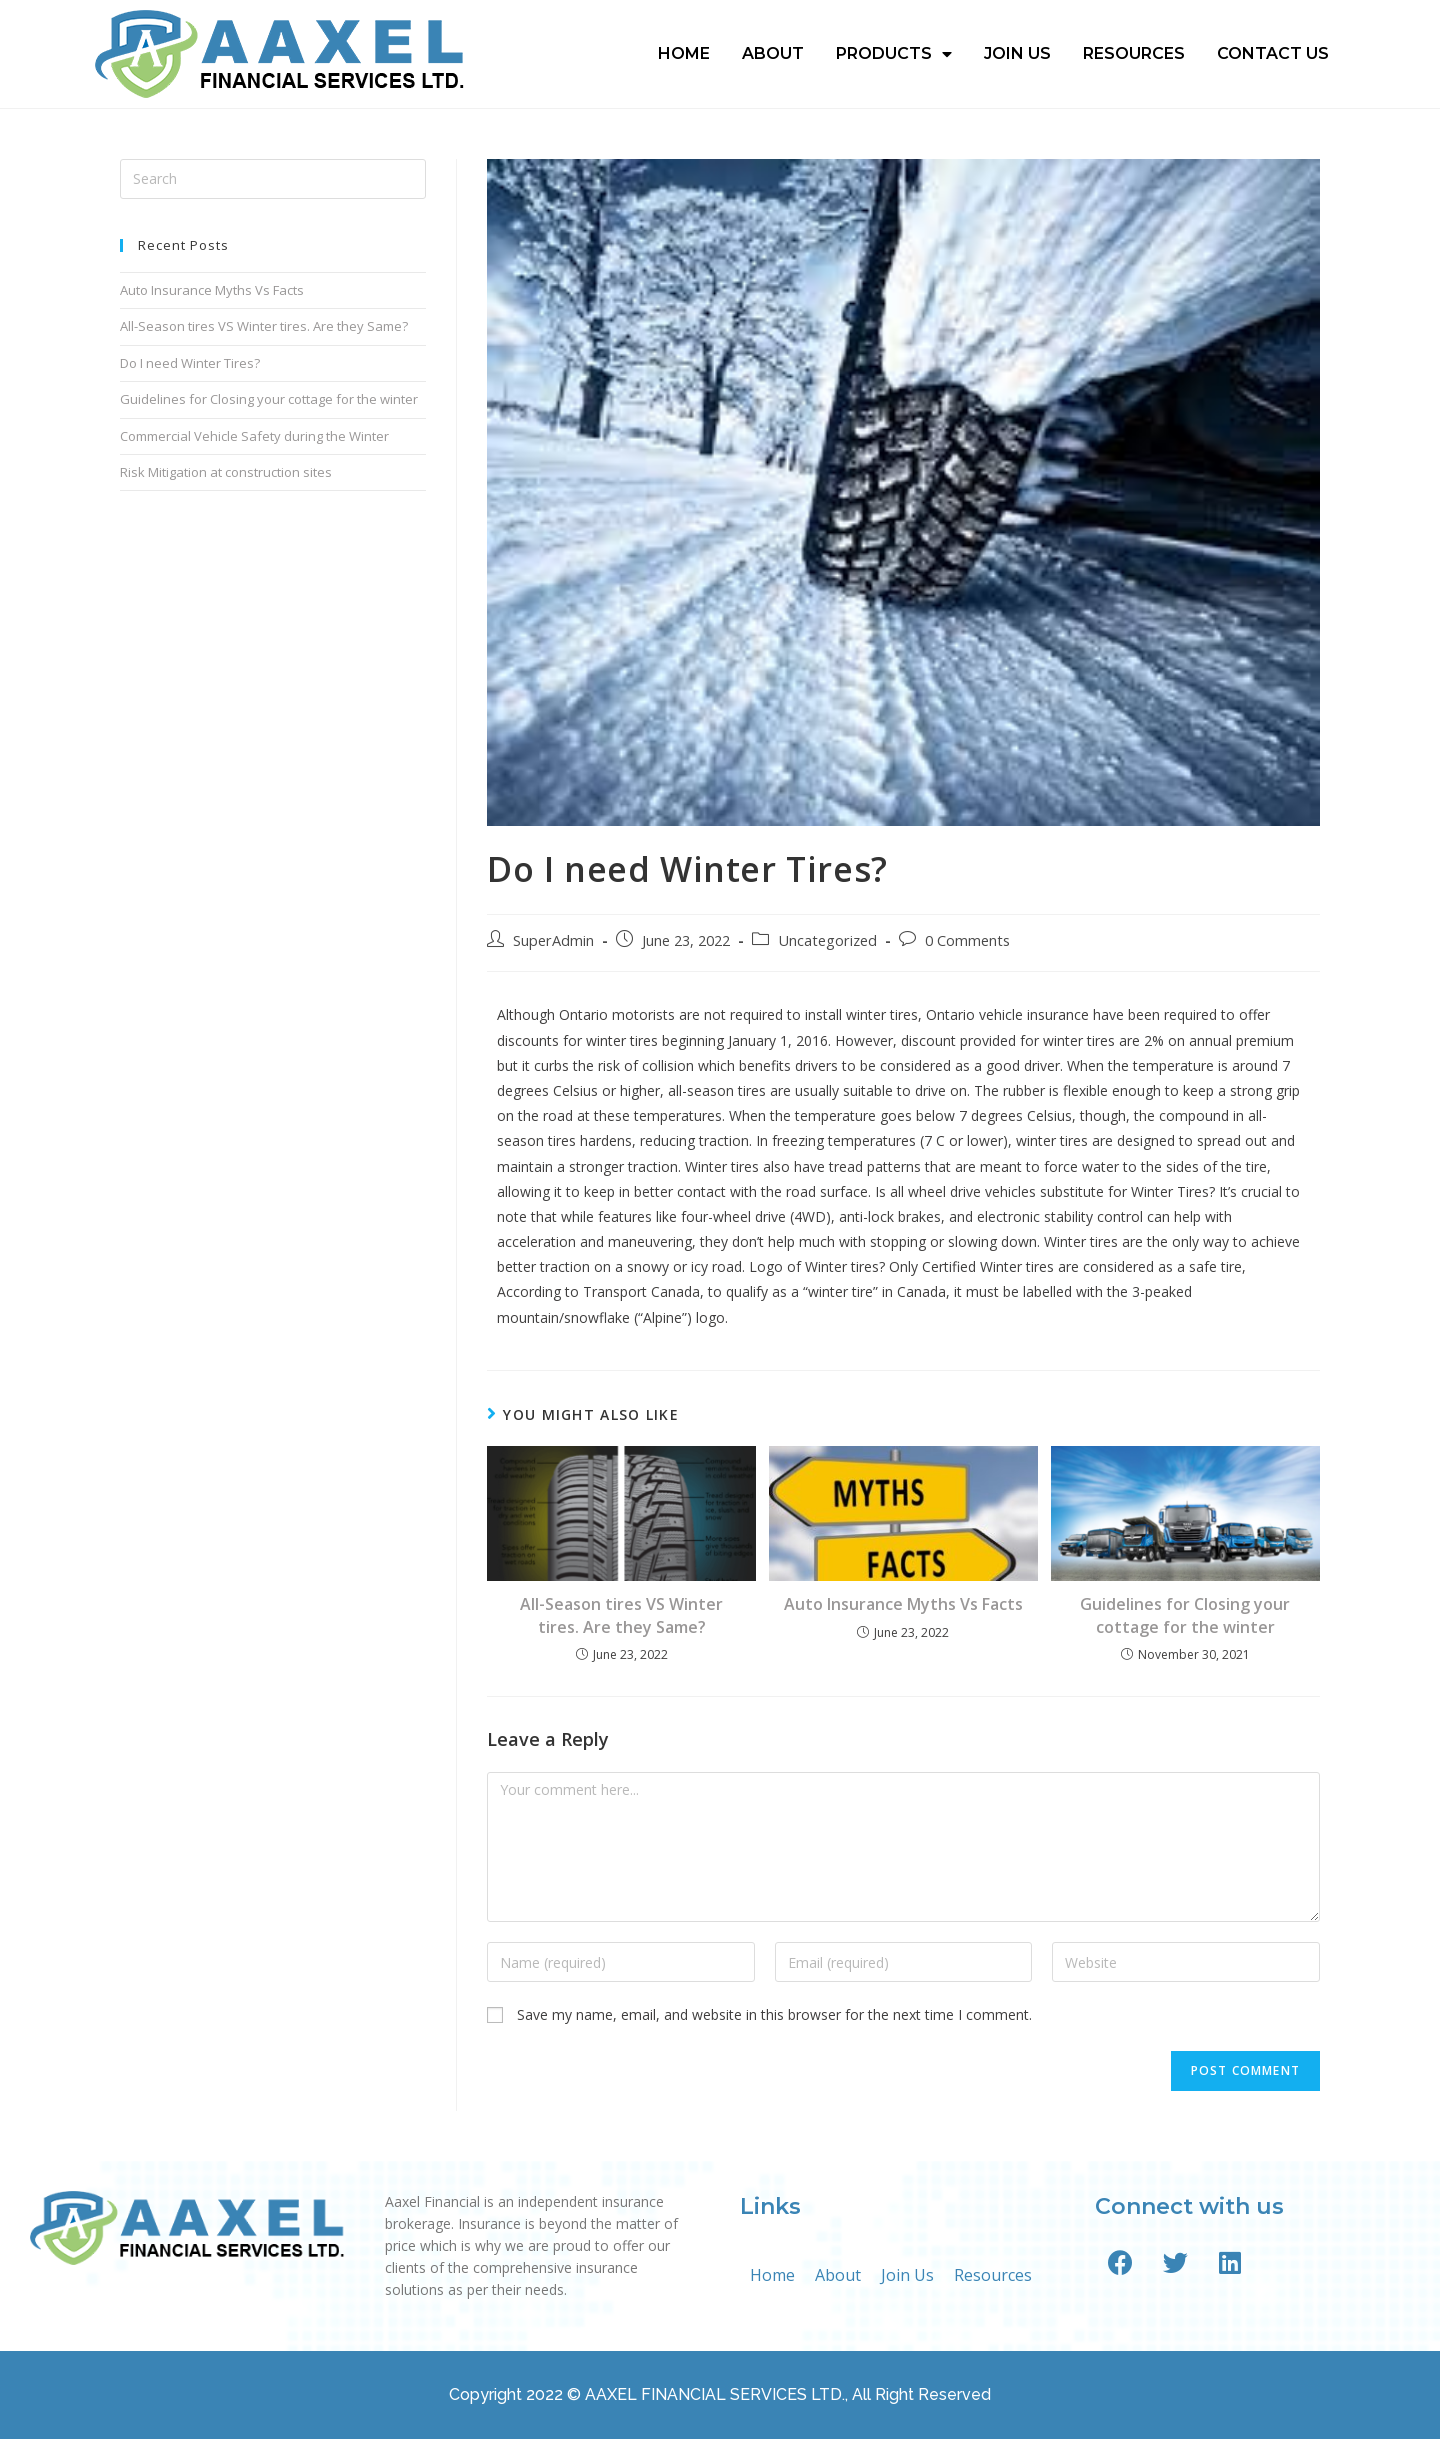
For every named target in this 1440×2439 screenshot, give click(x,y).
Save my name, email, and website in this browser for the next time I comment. (774, 2014)
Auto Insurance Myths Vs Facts (903, 1604)
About (773, 53)
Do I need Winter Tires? (190, 363)
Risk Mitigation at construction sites (226, 472)
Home (684, 53)
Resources (1134, 53)
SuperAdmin (553, 940)
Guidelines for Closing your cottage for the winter (1185, 1615)
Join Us (1017, 53)
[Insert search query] (273, 179)
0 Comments (967, 940)
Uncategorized (827, 940)
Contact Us (1273, 53)
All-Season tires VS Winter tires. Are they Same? (621, 1615)
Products (894, 54)
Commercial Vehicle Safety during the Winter (254, 436)
